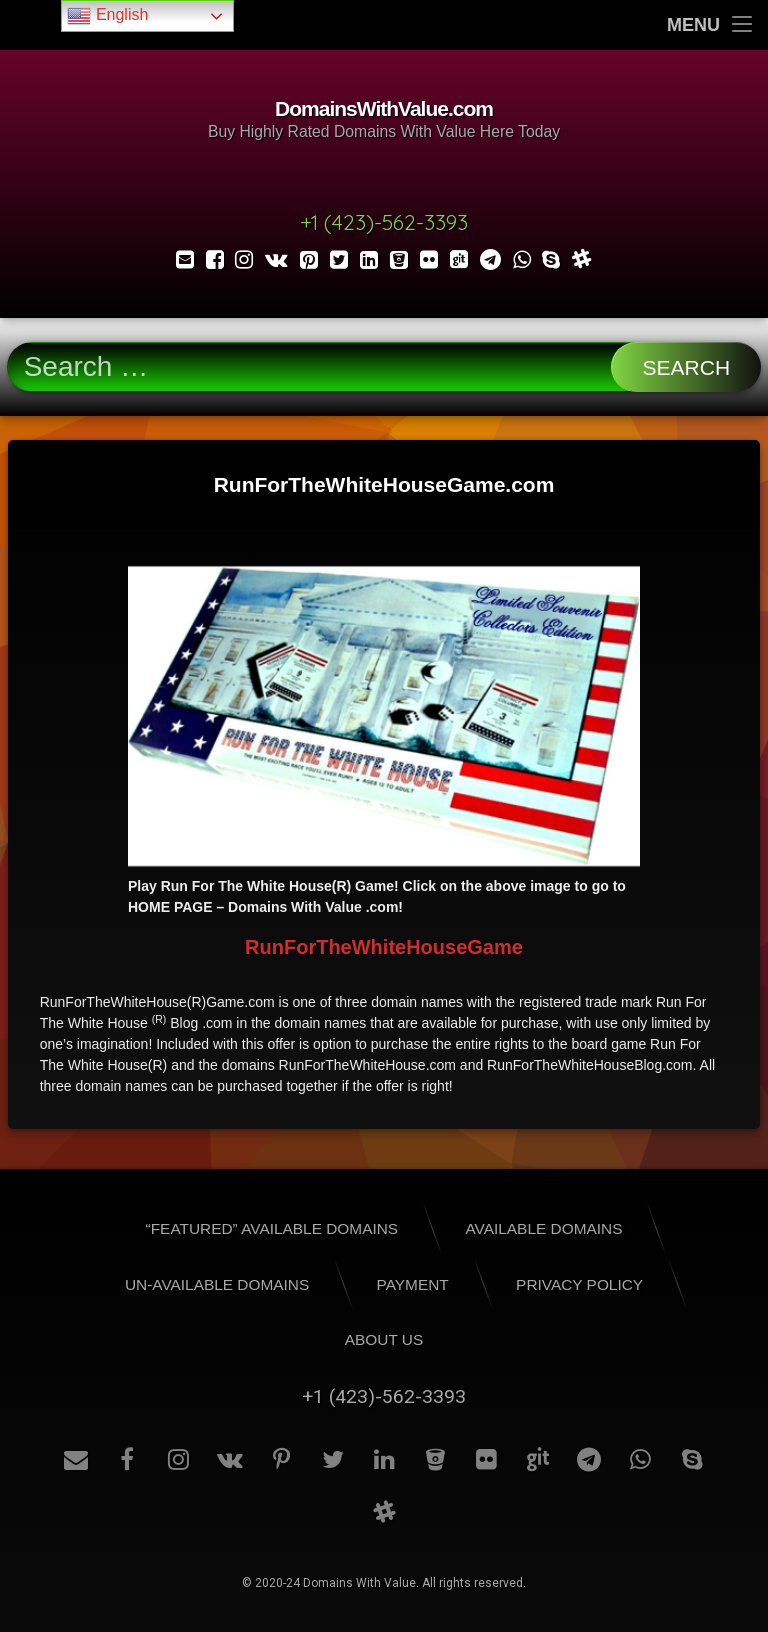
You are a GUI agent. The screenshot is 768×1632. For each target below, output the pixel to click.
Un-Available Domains (217, 1284)
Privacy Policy (579, 1284)
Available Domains (543, 1228)
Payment (413, 1284)
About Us (384, 1339)
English (107, 16)
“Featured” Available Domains (272, 1228)
